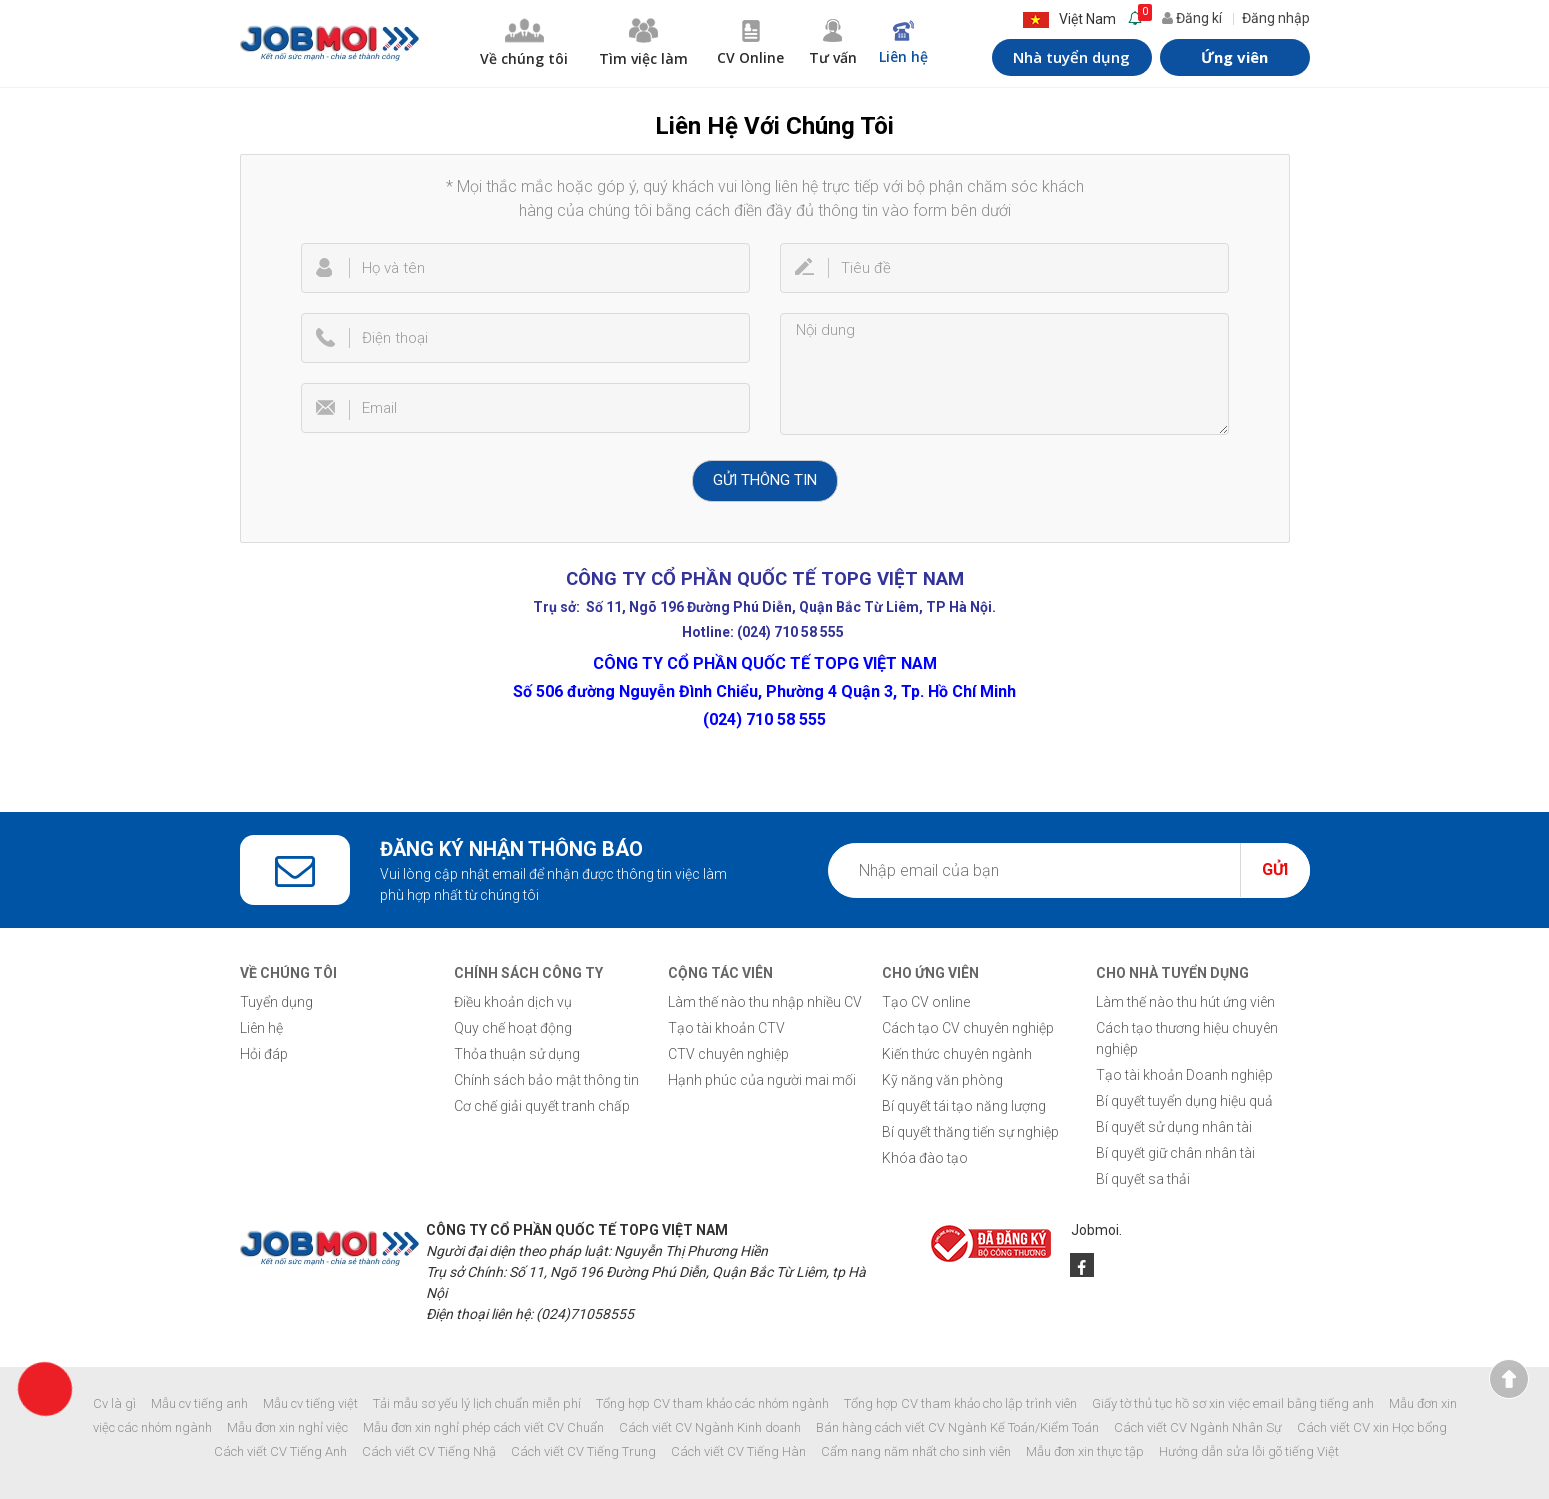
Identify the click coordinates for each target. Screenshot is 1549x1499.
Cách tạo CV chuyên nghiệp (968, 1028)
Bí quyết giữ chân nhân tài (1175, 1153)
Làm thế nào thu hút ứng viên (1185, 1002)
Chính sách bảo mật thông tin (546, 1080)
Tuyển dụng (276, 1002)
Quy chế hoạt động (513, 1028)
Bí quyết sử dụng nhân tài (1174, 1127)
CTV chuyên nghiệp (728, 1054)
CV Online (751, 43)
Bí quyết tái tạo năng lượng (964, 1106)
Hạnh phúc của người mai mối (762, 1080)
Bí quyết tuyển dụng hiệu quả (1184, 1101)
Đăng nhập (1276, 18)
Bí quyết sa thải (1143, 1179)
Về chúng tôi (524, 43)
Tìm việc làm (644, 43)
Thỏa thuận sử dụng (517, 1054)
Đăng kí (1192, 18)
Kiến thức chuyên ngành (957, 1054)
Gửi (1275, 869)
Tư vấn (832, 43)
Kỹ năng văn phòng (942, 1080)
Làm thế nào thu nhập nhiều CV (765, 1002)
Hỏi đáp (264, 1054)
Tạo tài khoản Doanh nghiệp (1184, 1075)
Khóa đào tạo (925, 1158)
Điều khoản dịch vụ (513, 1002)
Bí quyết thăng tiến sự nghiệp (970, 1132)
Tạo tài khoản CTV (726, 1028)
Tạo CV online (926, 1002)
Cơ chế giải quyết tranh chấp (542, 1106)
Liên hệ (904, 43)
